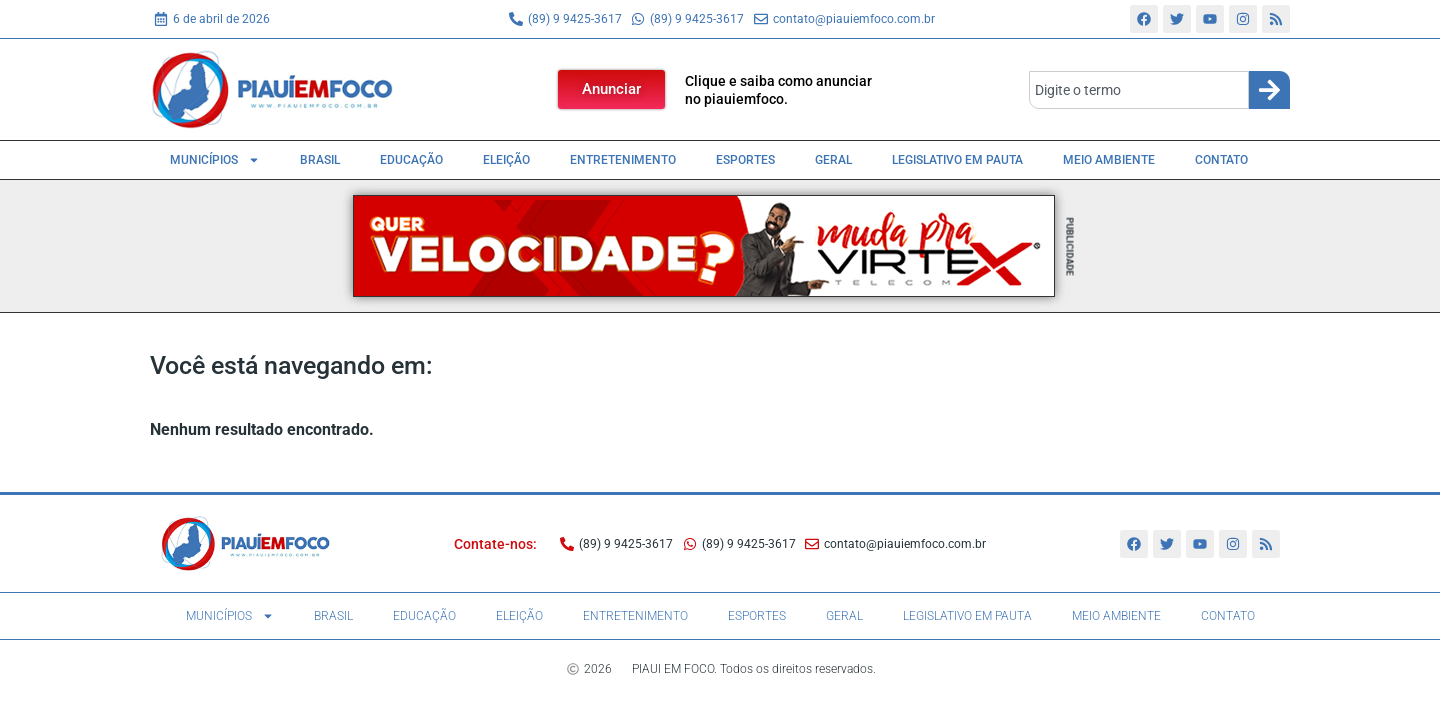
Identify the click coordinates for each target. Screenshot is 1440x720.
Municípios (215, 160)
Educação (411, 160)
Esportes (745, 160)
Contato (1221, 160)
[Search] (1269, 90)
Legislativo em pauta (957, 160)
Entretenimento (623, 160)
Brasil (320, 160)
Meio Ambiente (1109, 160)
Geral (833, 160)
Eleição (506, 160)
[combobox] (1139, 90)
